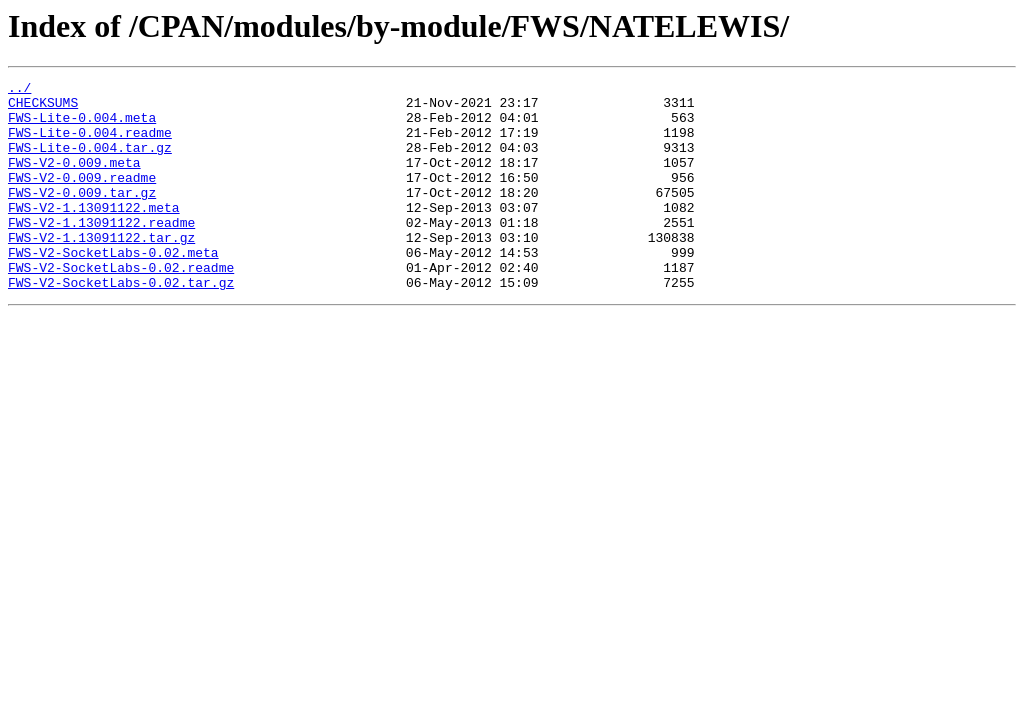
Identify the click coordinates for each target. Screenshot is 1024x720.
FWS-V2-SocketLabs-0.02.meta (113, 288)
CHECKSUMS (43, 108)
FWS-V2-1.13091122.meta (94, 234)
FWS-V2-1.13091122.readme (101, 252)
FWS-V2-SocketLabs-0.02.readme (121, 306)
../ (19, 90)
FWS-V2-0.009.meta (74, 180)
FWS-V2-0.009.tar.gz (82, 216)
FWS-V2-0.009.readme (82, 198)
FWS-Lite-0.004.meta (82, 126)
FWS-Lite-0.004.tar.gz (90, 162)
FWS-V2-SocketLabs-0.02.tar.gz (121, 324)
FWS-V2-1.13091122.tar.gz (101, 270)
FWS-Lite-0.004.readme (90, 144)
